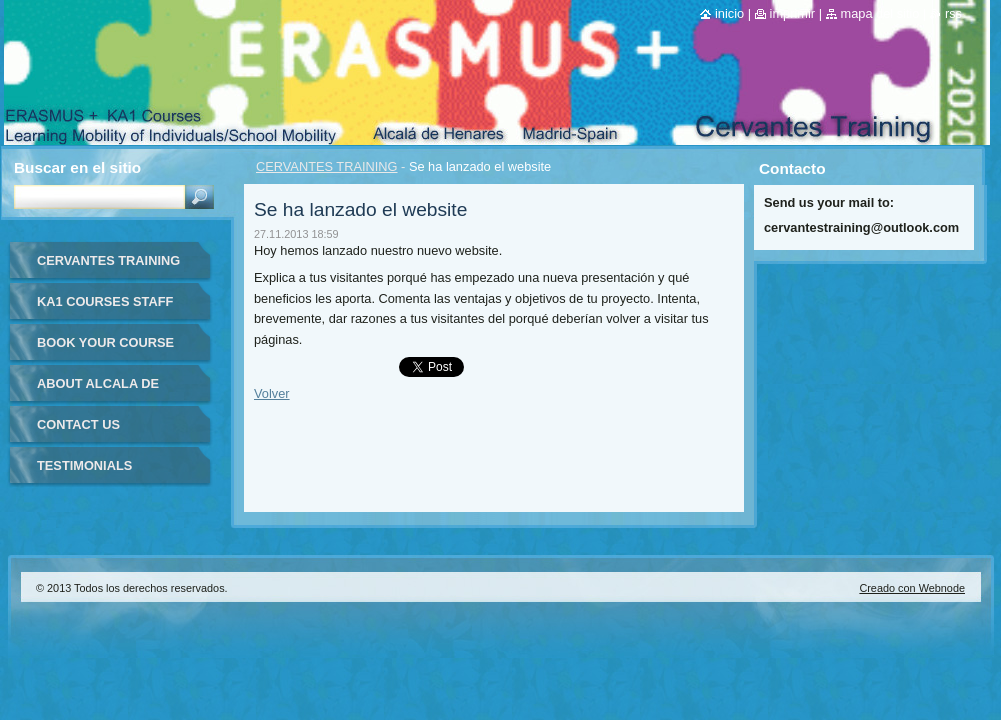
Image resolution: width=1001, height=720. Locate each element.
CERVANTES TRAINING (327, 166)
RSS (953, 13)
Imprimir (793, 13)
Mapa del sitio (880, 13)
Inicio (729, 13)
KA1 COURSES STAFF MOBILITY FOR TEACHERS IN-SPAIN (105, 308)
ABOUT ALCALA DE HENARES (98, 390)
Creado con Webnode (912, 588)
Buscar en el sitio (77, 167)
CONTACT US (78, 424)
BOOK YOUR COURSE (105, 342)
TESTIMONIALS (84, 465)
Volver (272, 393)
